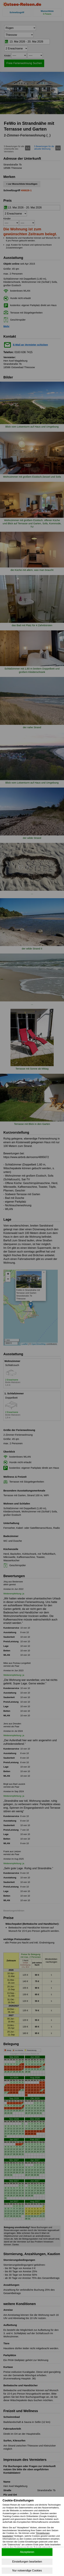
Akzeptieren (27, 2552)
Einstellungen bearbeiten (27, 2561)
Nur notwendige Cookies (27, 2570)
